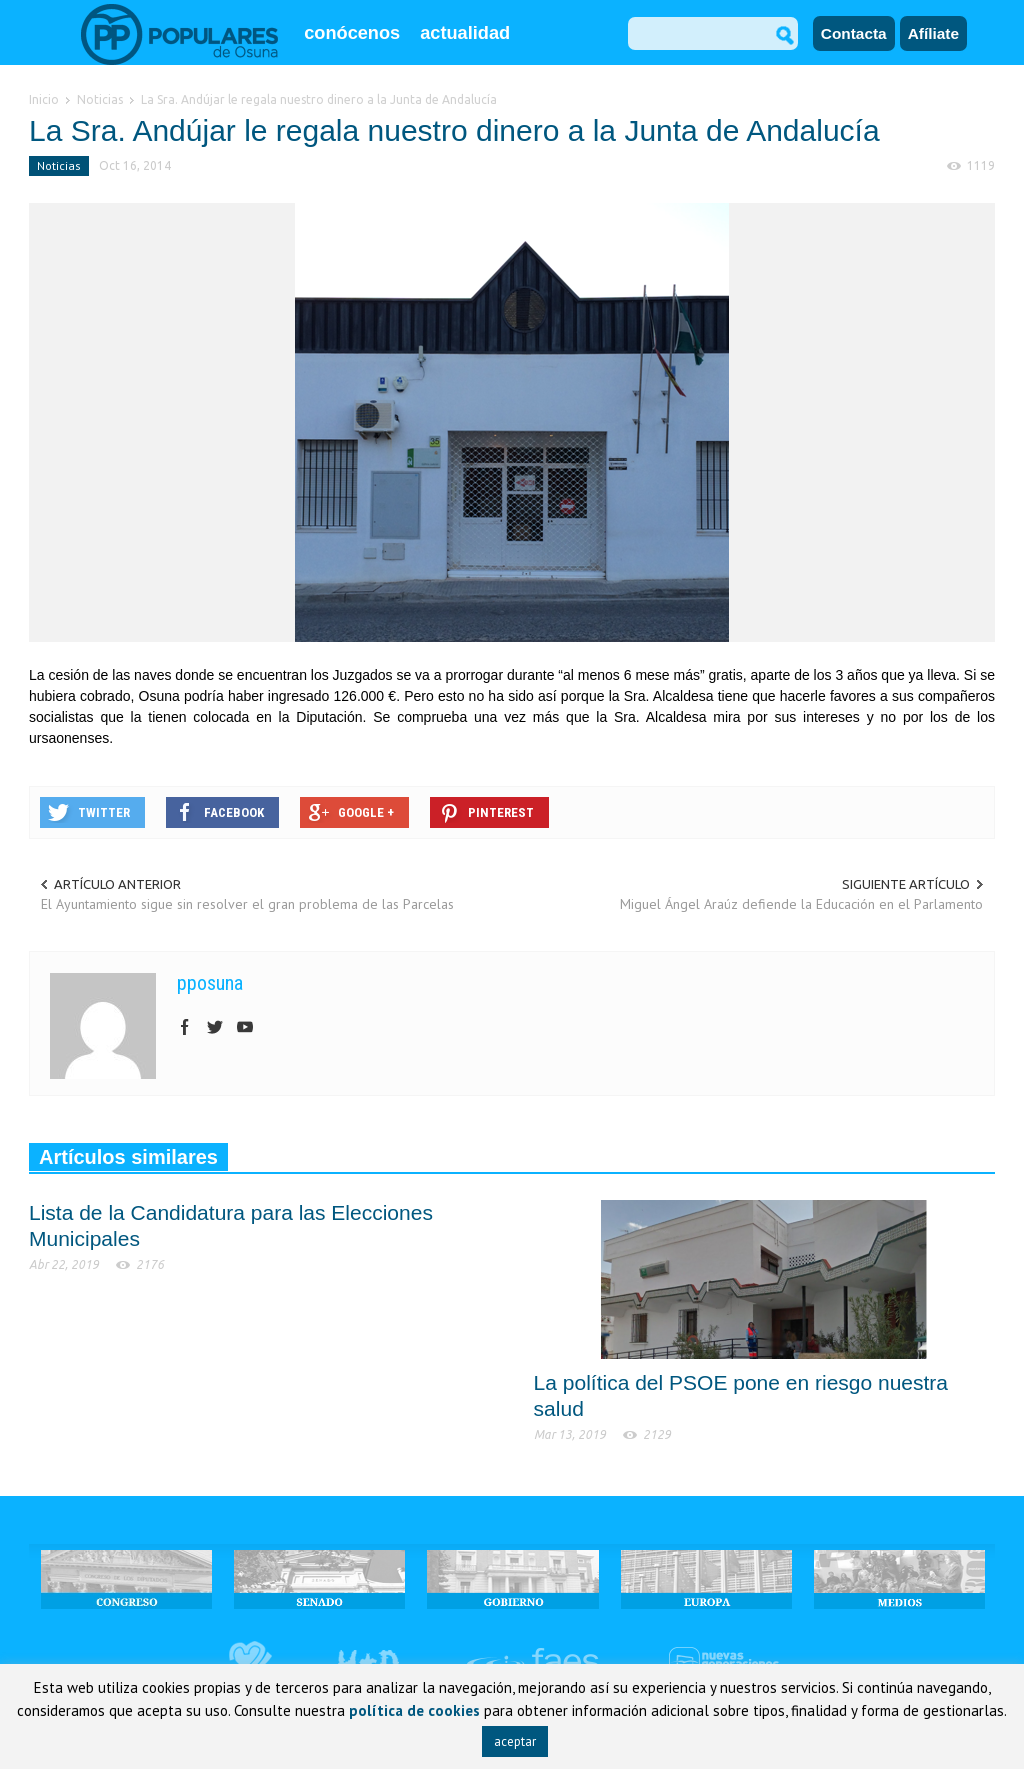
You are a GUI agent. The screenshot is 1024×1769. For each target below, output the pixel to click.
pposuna (210, 983)
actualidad (465, 33)
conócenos (352, 33)
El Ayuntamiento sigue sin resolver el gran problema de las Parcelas (247, 904)
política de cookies (414, 1710)
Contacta (854, 33)
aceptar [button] (515, 1741)
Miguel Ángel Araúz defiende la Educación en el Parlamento (801, 904)
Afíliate (933, 33)
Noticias (59, 165)
